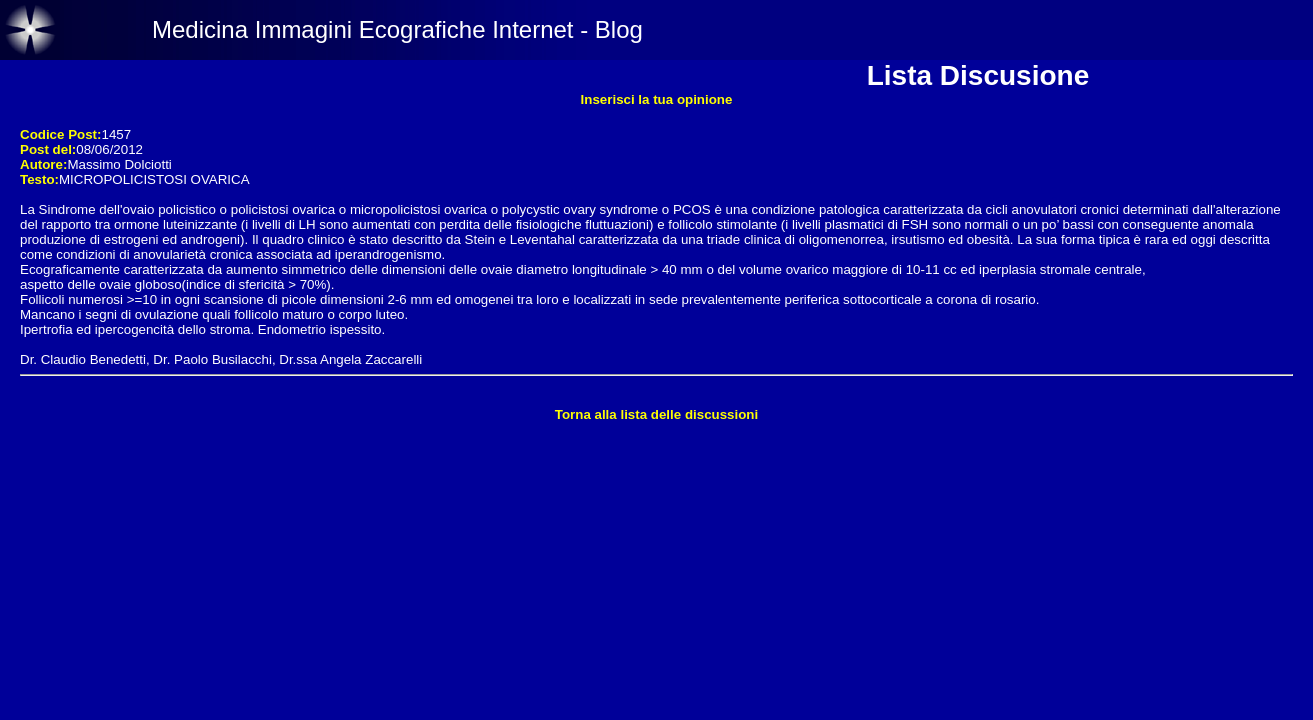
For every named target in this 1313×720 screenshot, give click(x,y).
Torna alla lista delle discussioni (656, 414)
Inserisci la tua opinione (657, 99)
